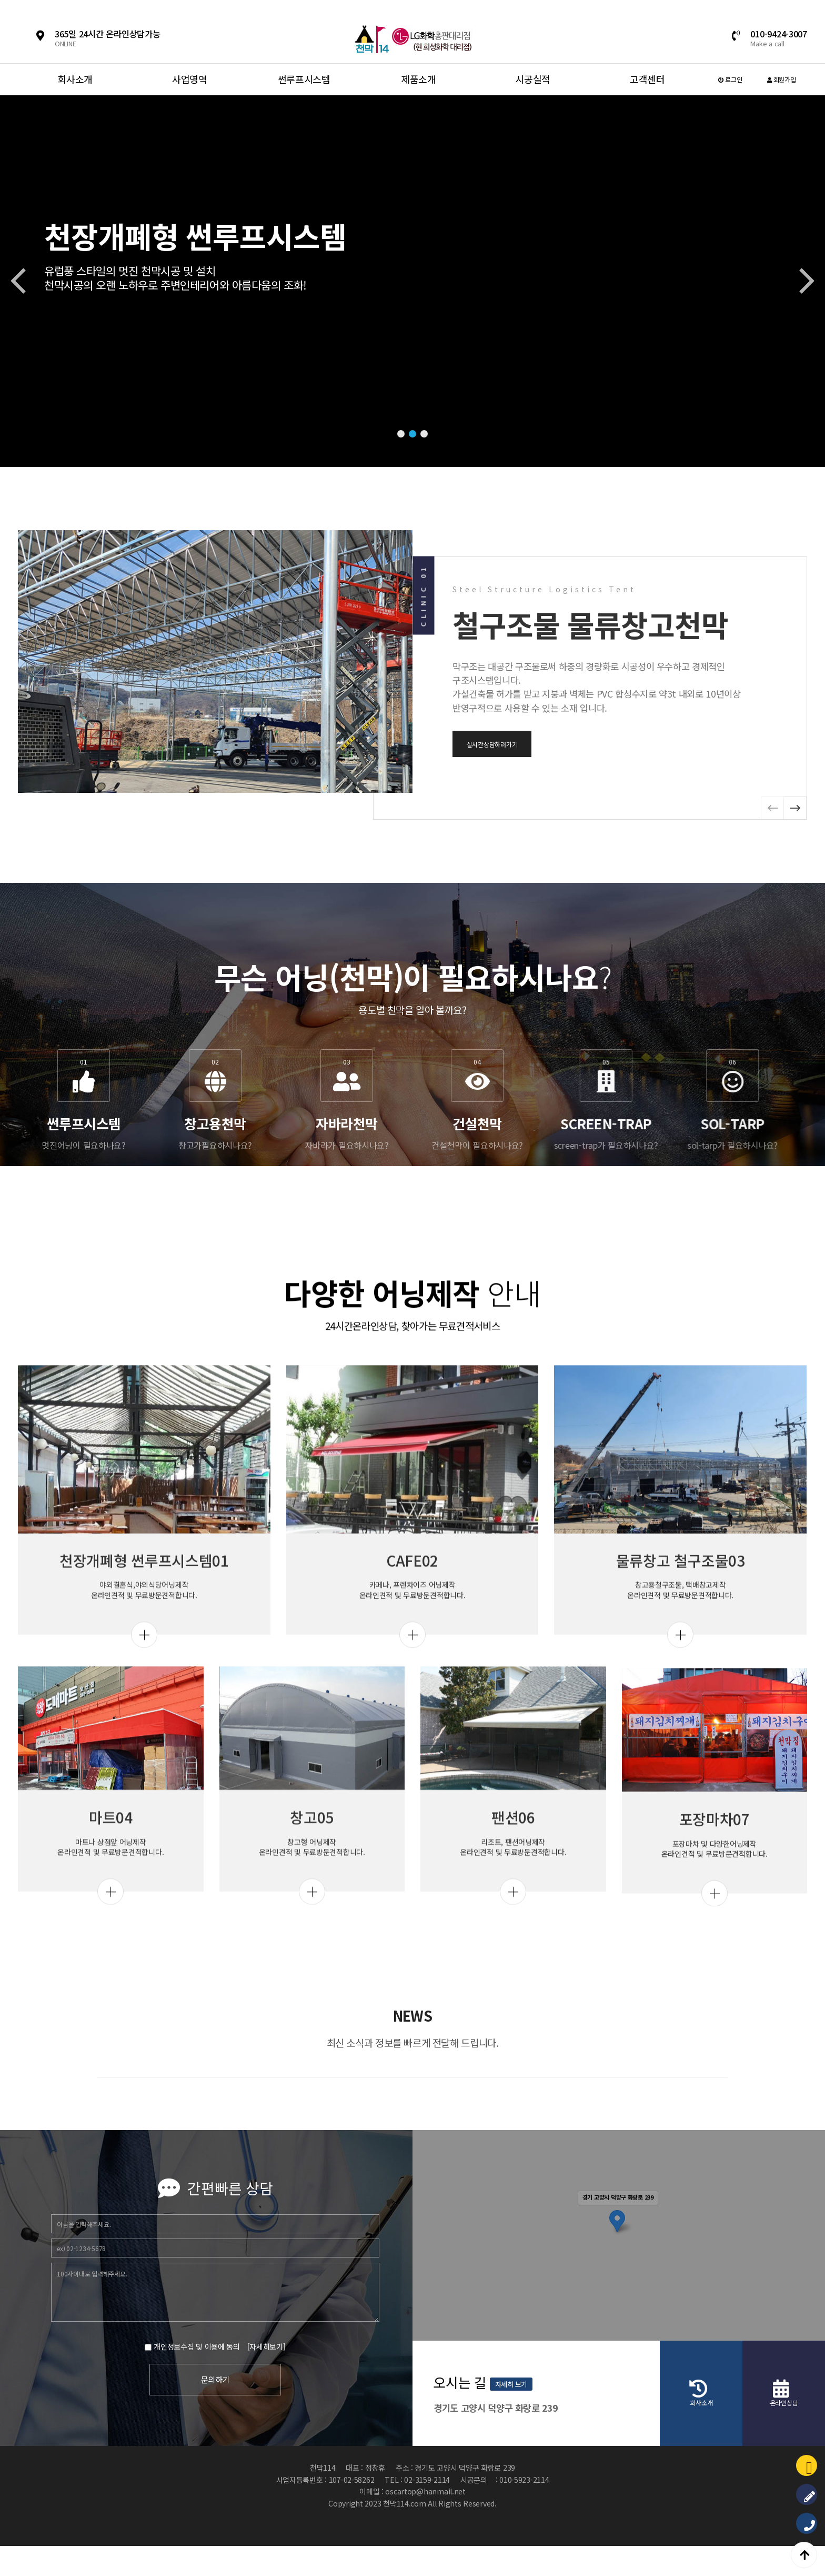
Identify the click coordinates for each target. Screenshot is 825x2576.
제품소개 (418, 79)
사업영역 (189, 79)
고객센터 (647, 79)
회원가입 (781, 79)
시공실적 (532, 79)
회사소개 (75, 79)
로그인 (730, 79)
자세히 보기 (802, 2402)
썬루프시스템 (304, 79)
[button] (401, 433)
